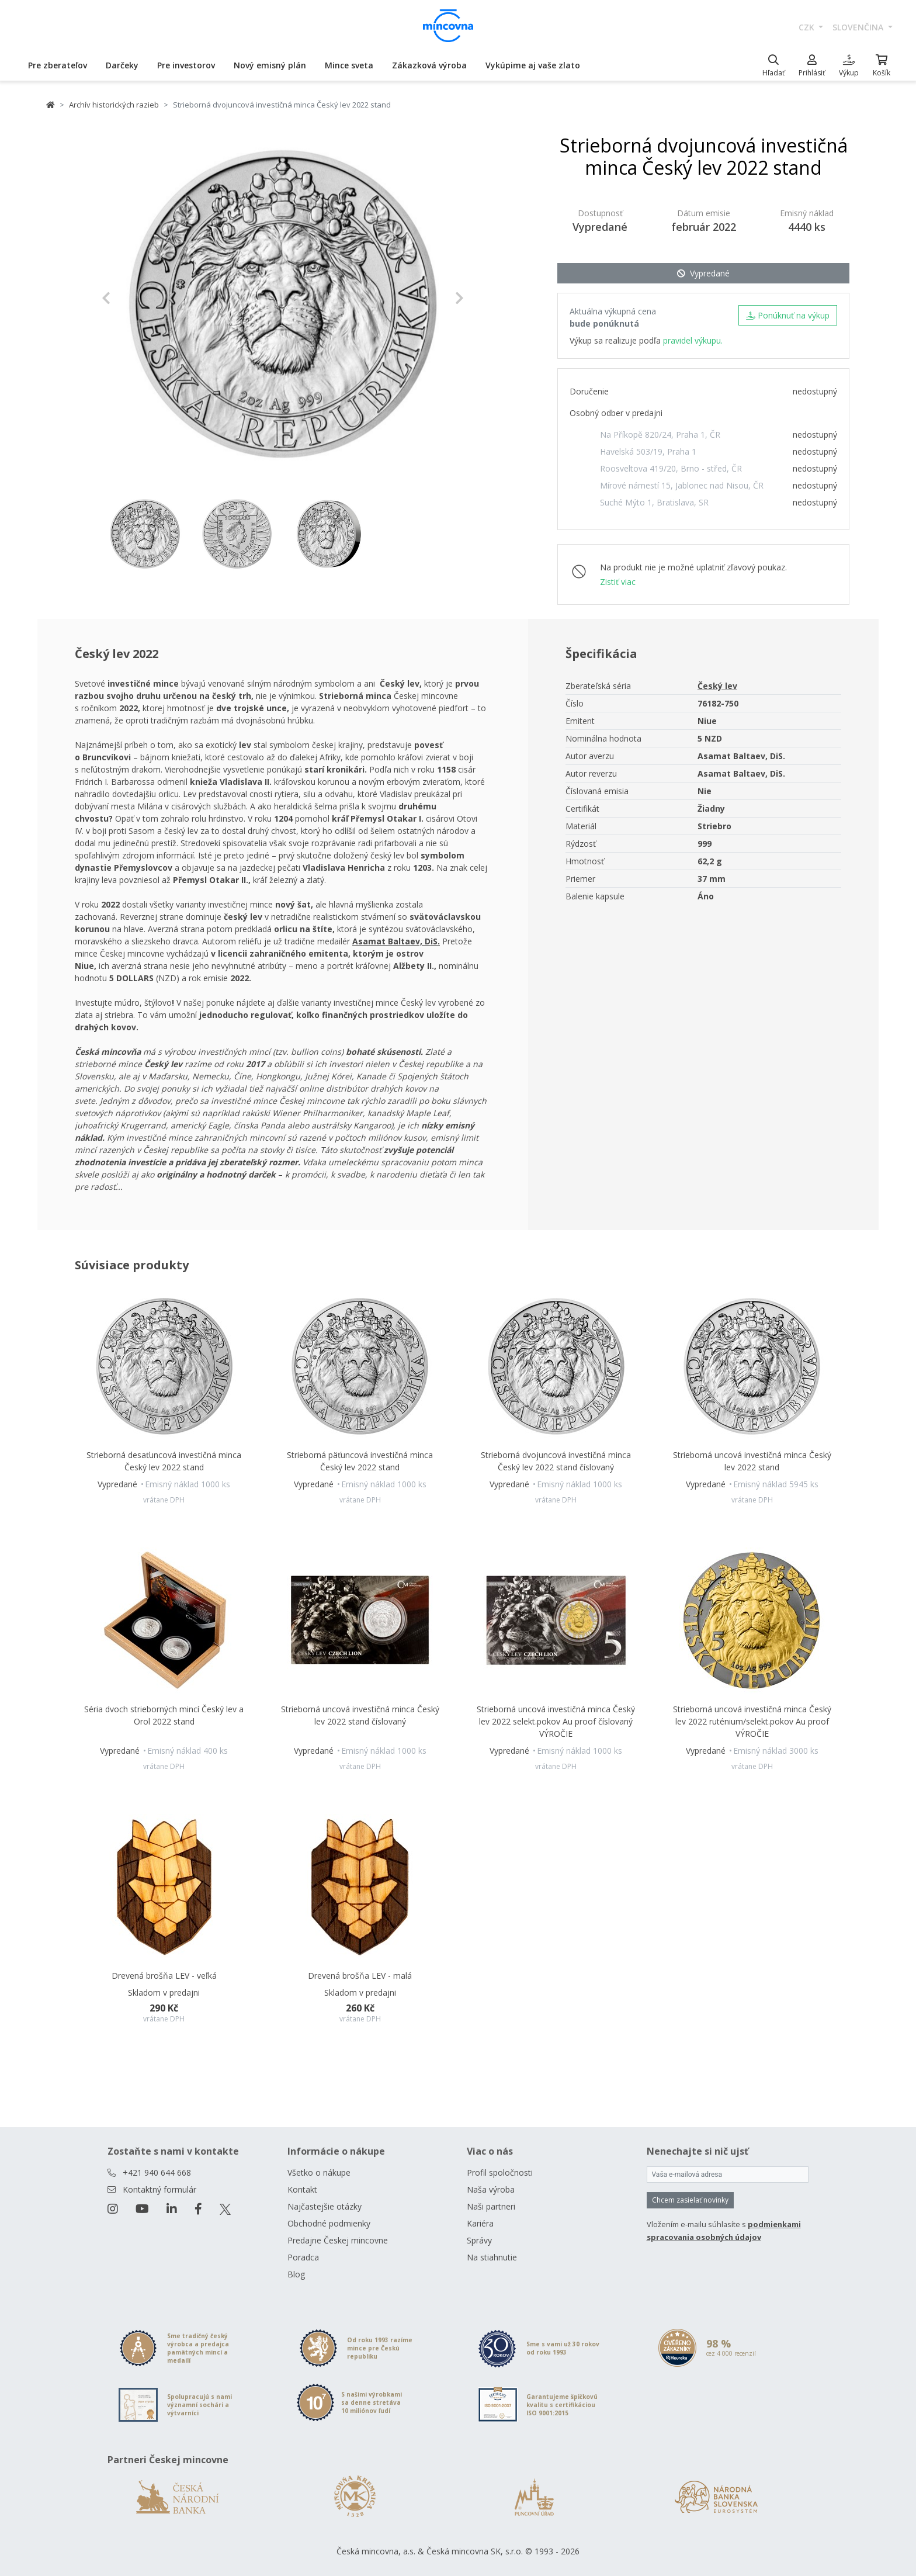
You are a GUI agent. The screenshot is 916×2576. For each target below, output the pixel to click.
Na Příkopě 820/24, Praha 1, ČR (660, 434)
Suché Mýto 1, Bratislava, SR (654, 502)
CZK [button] (808, 27)
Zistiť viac (618, 581)
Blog (296, 2274)
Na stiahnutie (492, 2257)
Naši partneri (491, 2206)
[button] (129, 298)
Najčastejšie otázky (324, 2206)
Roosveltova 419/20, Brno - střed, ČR (671, 468)
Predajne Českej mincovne (337, 2240)
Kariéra (480, 2223)
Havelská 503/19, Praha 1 (648, 451)
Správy (479, 2240)
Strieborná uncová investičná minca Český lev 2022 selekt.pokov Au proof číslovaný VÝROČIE (556, 1721)
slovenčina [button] (859, 27)
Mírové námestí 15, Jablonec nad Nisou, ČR (682, 485)
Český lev (717, 685)
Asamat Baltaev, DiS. (396, 941)
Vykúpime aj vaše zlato (532, 65)
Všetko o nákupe (319, 2172)
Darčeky (122, 65)
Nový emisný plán (270, 65)
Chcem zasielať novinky (690, 2200)
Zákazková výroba (429, 65)
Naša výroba (491, 2189)
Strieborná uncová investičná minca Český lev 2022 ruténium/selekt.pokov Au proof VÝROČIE (752, 1721)
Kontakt (302, 2189)
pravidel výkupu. (693, 340)
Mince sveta (349, 65)
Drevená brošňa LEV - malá (360, 1975)
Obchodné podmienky (328, 2223)
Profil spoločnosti (500, 2172)
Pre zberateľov (57, 65)
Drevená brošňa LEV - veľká (164, 1975)
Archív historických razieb (114, 104)
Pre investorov (186, 65)
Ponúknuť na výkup (788, 315)
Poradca (303, 2257)
